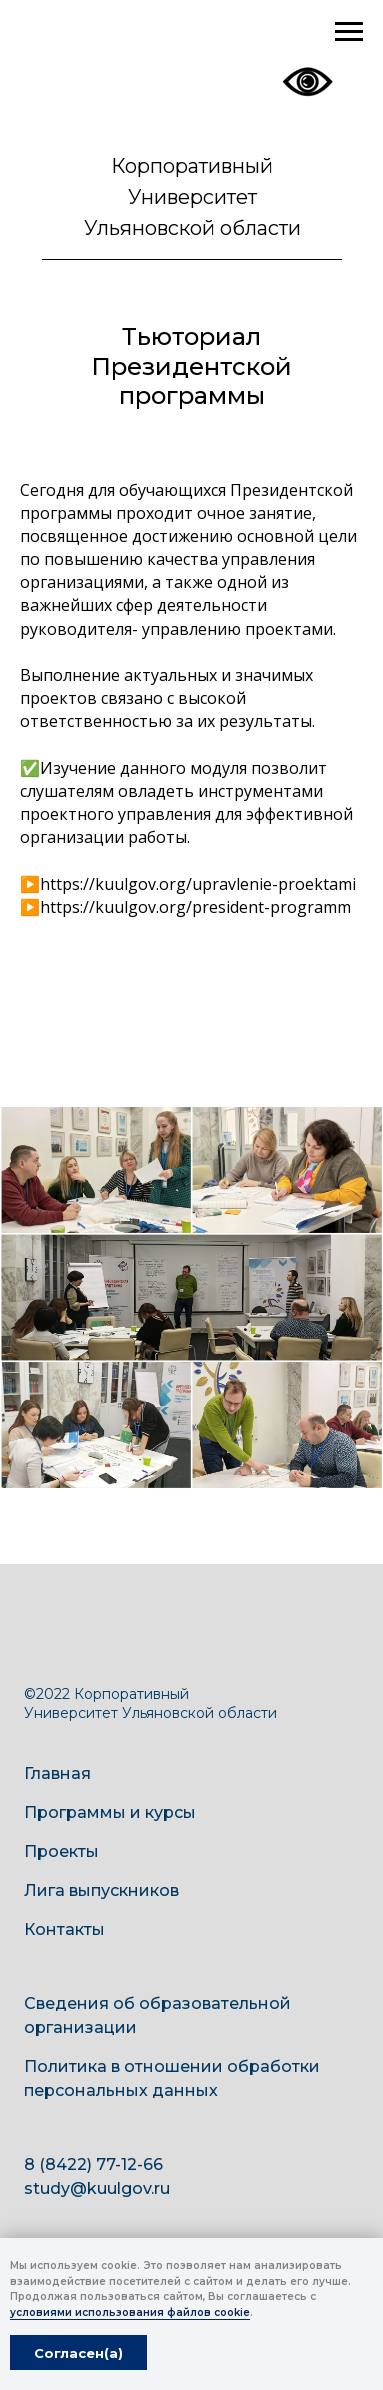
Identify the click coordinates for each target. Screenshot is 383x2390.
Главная (57, 1773)
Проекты (61, 1851)
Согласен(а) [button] (78, 2353)
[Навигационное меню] (349, 32)
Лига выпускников (101, 1890)
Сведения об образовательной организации (157, 2015)
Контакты (64, 1929)
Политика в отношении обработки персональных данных (172, 2078)
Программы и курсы (110, 1812)
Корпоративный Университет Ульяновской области (192, 197)
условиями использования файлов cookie (130, 2312)
